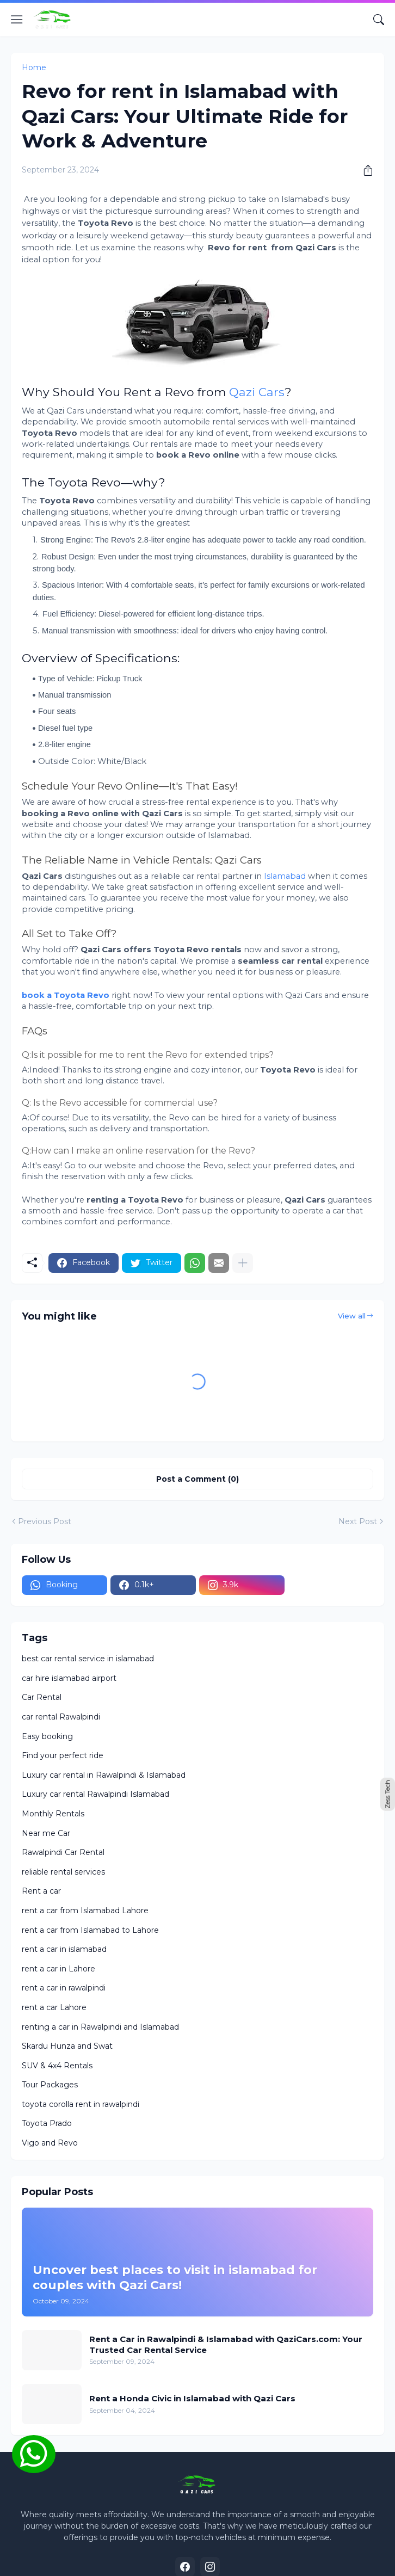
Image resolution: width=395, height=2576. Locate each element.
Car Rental (41, 1697)
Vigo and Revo (50, 2143)
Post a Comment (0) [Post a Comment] (197, 1479)
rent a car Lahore (54, 2007)
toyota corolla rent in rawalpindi (80, 2104)
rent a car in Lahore (58, 1969)
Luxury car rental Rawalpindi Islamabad (95, 1794)
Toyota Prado (47, 2123)
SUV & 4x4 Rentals (57, 2065)
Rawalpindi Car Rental (63, 1852)
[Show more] (242, 1263)
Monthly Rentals (53, 1814)
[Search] (378, 19)
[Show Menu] (17, 19)
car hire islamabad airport (69, 1678)
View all (352, 1315)
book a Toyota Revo (65, 995)
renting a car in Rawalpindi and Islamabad (100, 2027)
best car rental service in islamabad (88, 1658)
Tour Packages (50, 2085)
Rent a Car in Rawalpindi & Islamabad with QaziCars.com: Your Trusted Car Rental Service (225, 2344)
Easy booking (47, 1736)
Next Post (357, 1521)
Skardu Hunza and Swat (67, 2046)
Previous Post (44, 1521)
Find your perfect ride (62, 1755)
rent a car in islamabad (64, 1949)
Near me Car (46, 1833)
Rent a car (41, 1891)
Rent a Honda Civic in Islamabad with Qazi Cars (192, 2398)
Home (34, 67)
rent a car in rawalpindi (64, 1988)
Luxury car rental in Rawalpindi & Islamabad (104, 1775)
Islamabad (284, 876)
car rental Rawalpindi (61, 1717)
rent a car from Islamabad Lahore (85, 1910)
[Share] (364, 170)
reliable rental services (63, 1872)
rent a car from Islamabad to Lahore (90, 1930)
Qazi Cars (257, 392)
